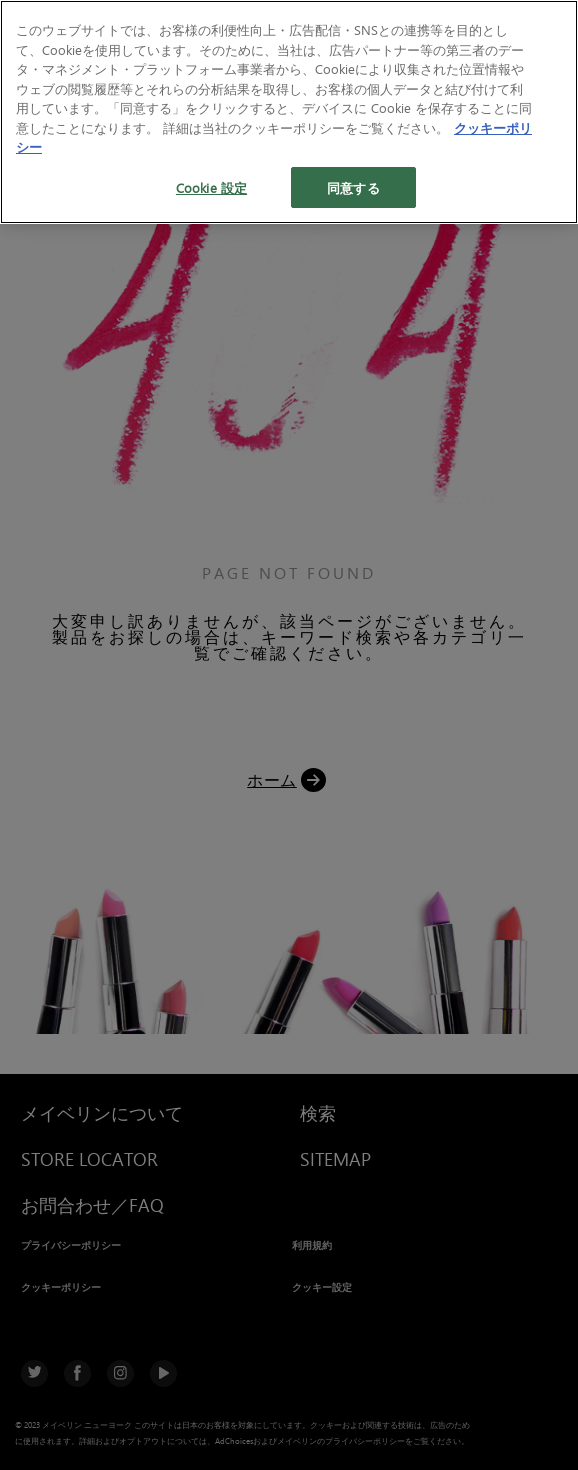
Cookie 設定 (211, 187)
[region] (289, 112)
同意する (353, 187)
